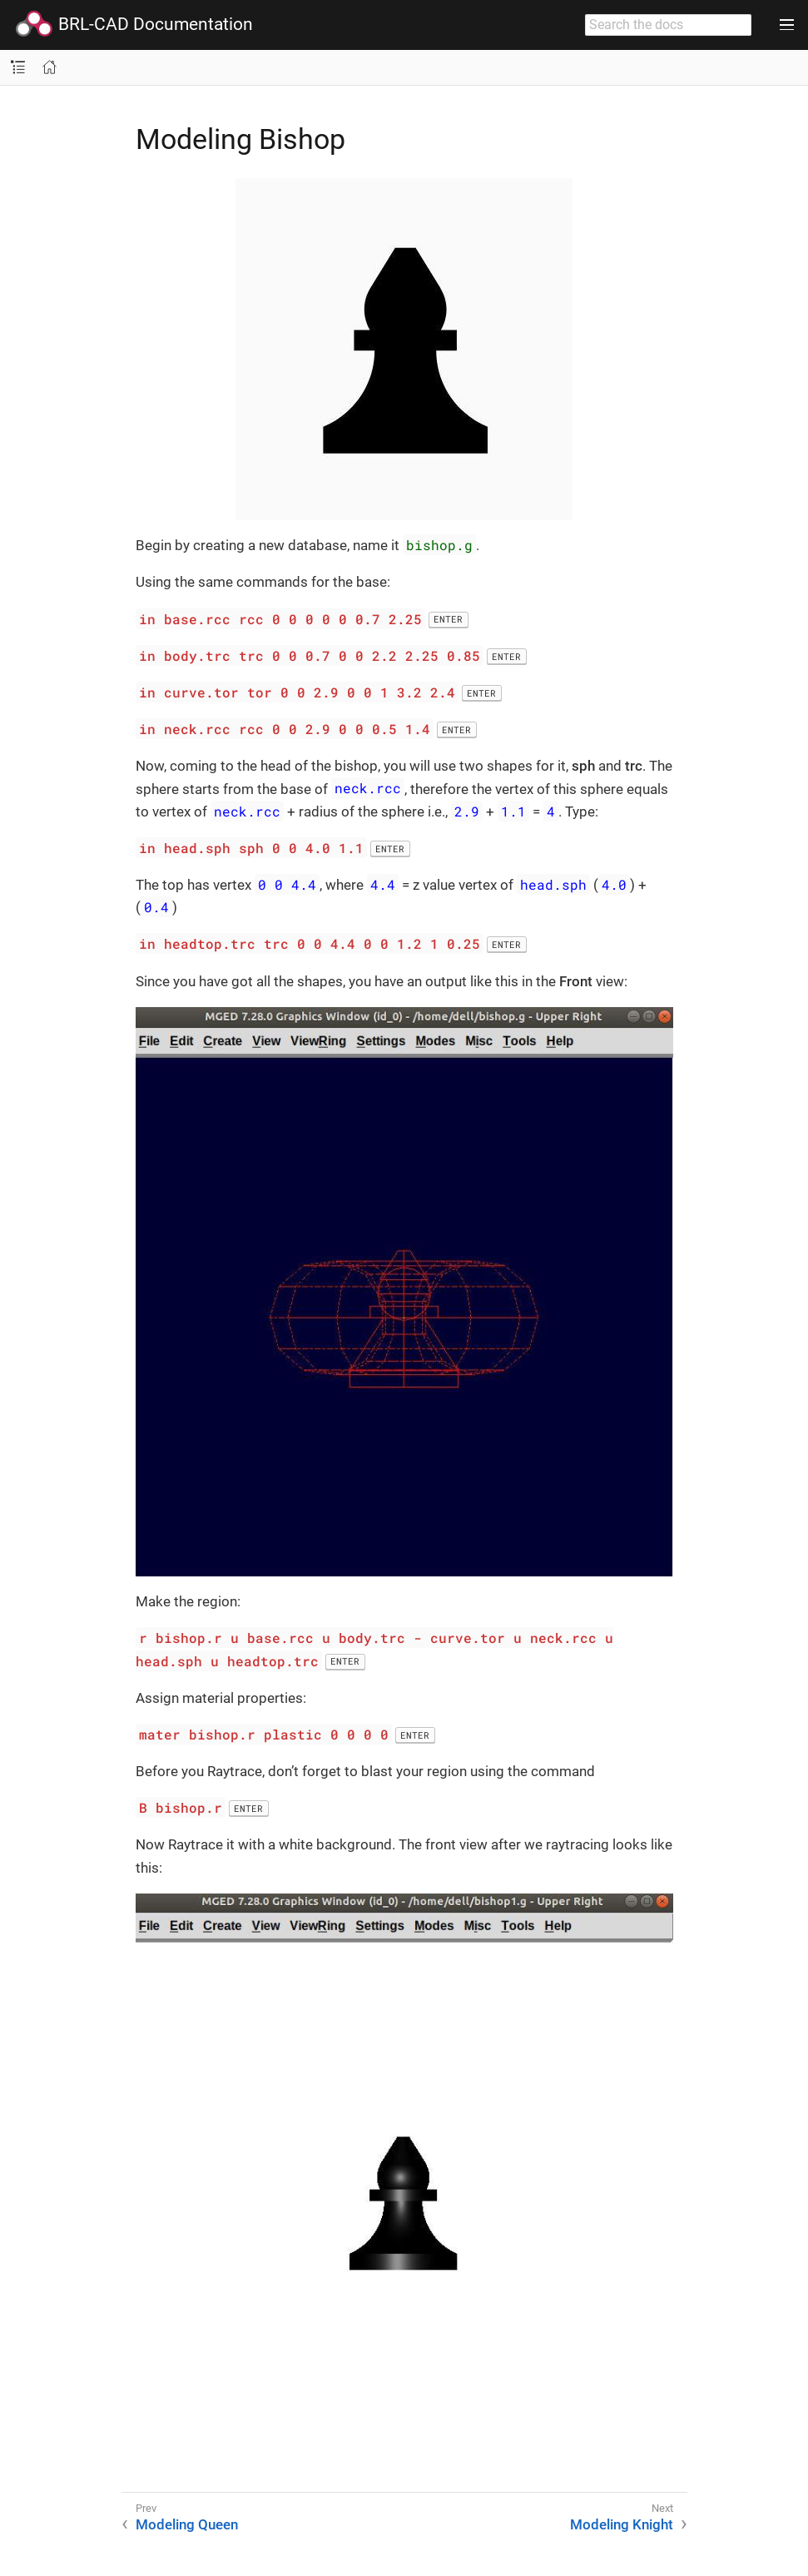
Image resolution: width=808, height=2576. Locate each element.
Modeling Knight (621, 2524)
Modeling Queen (187, 2524)
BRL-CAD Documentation (133, 25)
